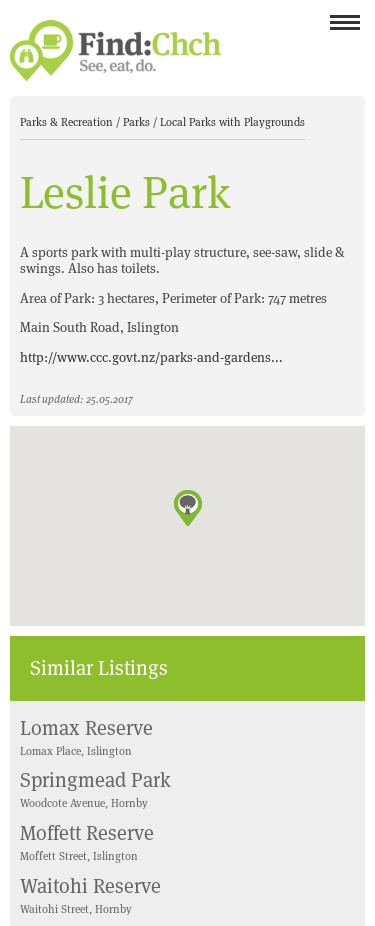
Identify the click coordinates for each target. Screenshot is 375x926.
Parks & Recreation (68, 122)
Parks (138, 122)
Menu (345, 28)
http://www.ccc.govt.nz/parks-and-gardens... (151, 357)
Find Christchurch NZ (115, 50)
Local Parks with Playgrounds (232, 122)
